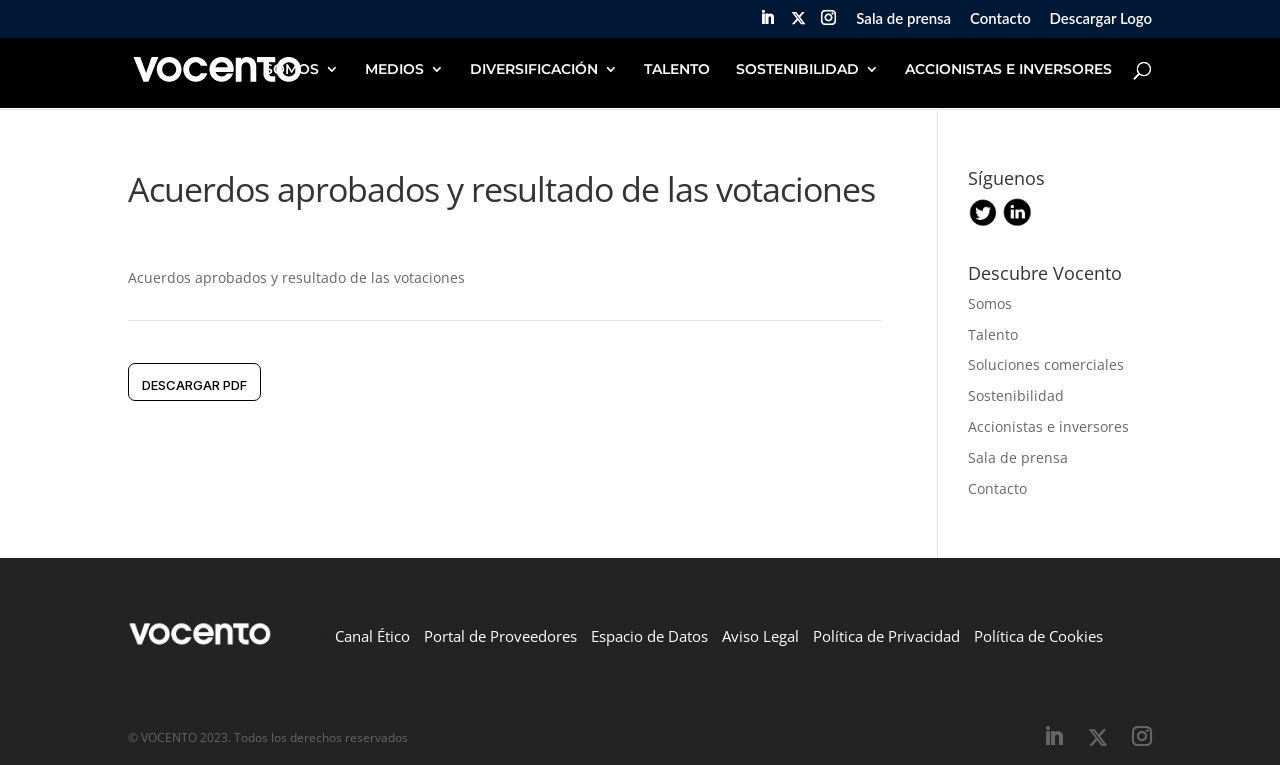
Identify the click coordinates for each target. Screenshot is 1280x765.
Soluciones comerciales (1046, 364)
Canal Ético (372, 636)
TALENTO (677, 70)
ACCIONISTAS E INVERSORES (1008, 70)
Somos (990, 303)
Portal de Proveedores (500, 636)
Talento (993, 334)
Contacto (1000, 19)
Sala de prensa (903, 19)
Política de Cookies (1038, 636)
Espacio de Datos (649, 636)
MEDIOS (394, 70)
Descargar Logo (1101, 19)
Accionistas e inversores (1048, 426)
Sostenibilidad (1016, 395)
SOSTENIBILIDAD (797, 70)
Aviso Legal (760, 636)
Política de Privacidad (886, 636)
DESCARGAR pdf (194, 385)
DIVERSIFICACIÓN (534, 70)
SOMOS (291, 70)
